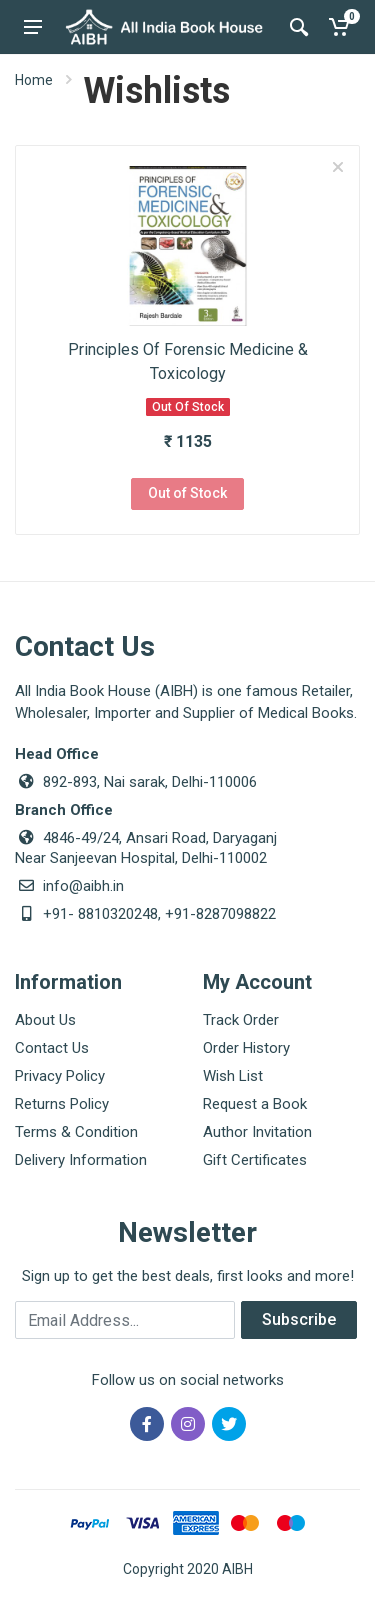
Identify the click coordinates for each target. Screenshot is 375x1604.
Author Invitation (257, 1132)
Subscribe (299, 1319)
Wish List (233, 1076)
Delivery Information (81, 1160)
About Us (45, 1020)
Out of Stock (187, 493)
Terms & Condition (76, 1132)
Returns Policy (62, 1104)
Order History (246, 1048)
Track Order (241, 1020)
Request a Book (255, 1104)
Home (34, 80)
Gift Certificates (255, 1160)
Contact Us (52, 1048)
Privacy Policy (60, 1076)
